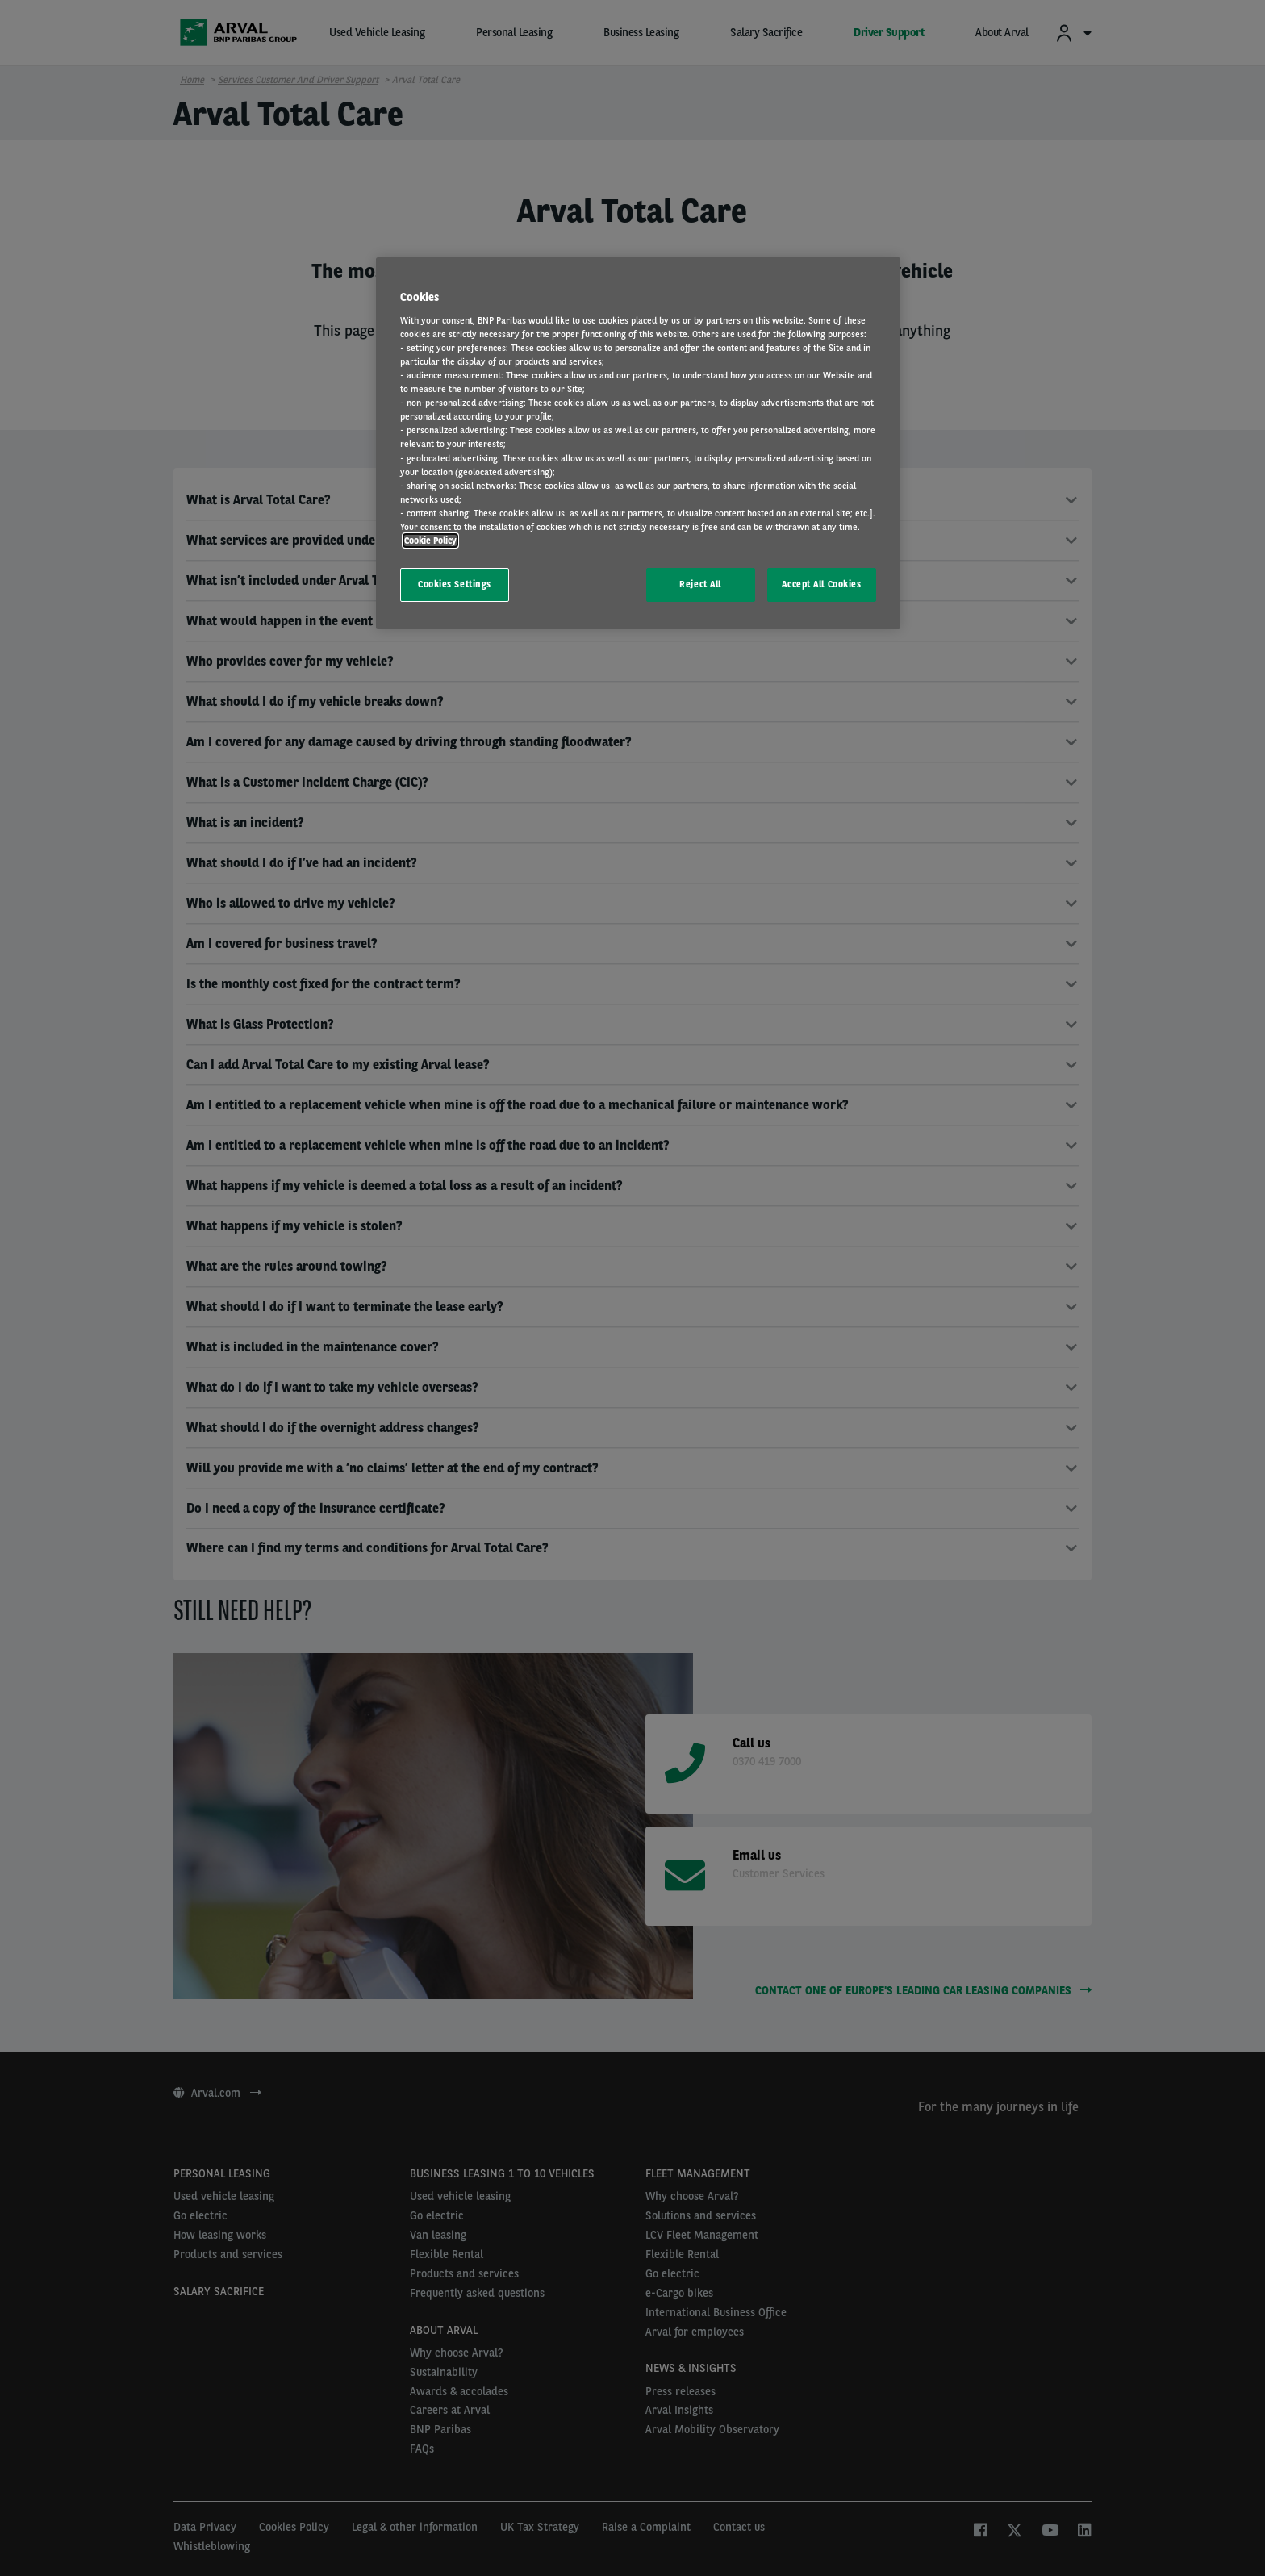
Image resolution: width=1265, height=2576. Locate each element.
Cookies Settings (454, 584)
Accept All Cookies (821, 584)
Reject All (700, 584)
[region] (638, 443)
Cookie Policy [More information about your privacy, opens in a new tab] (430, 540)
